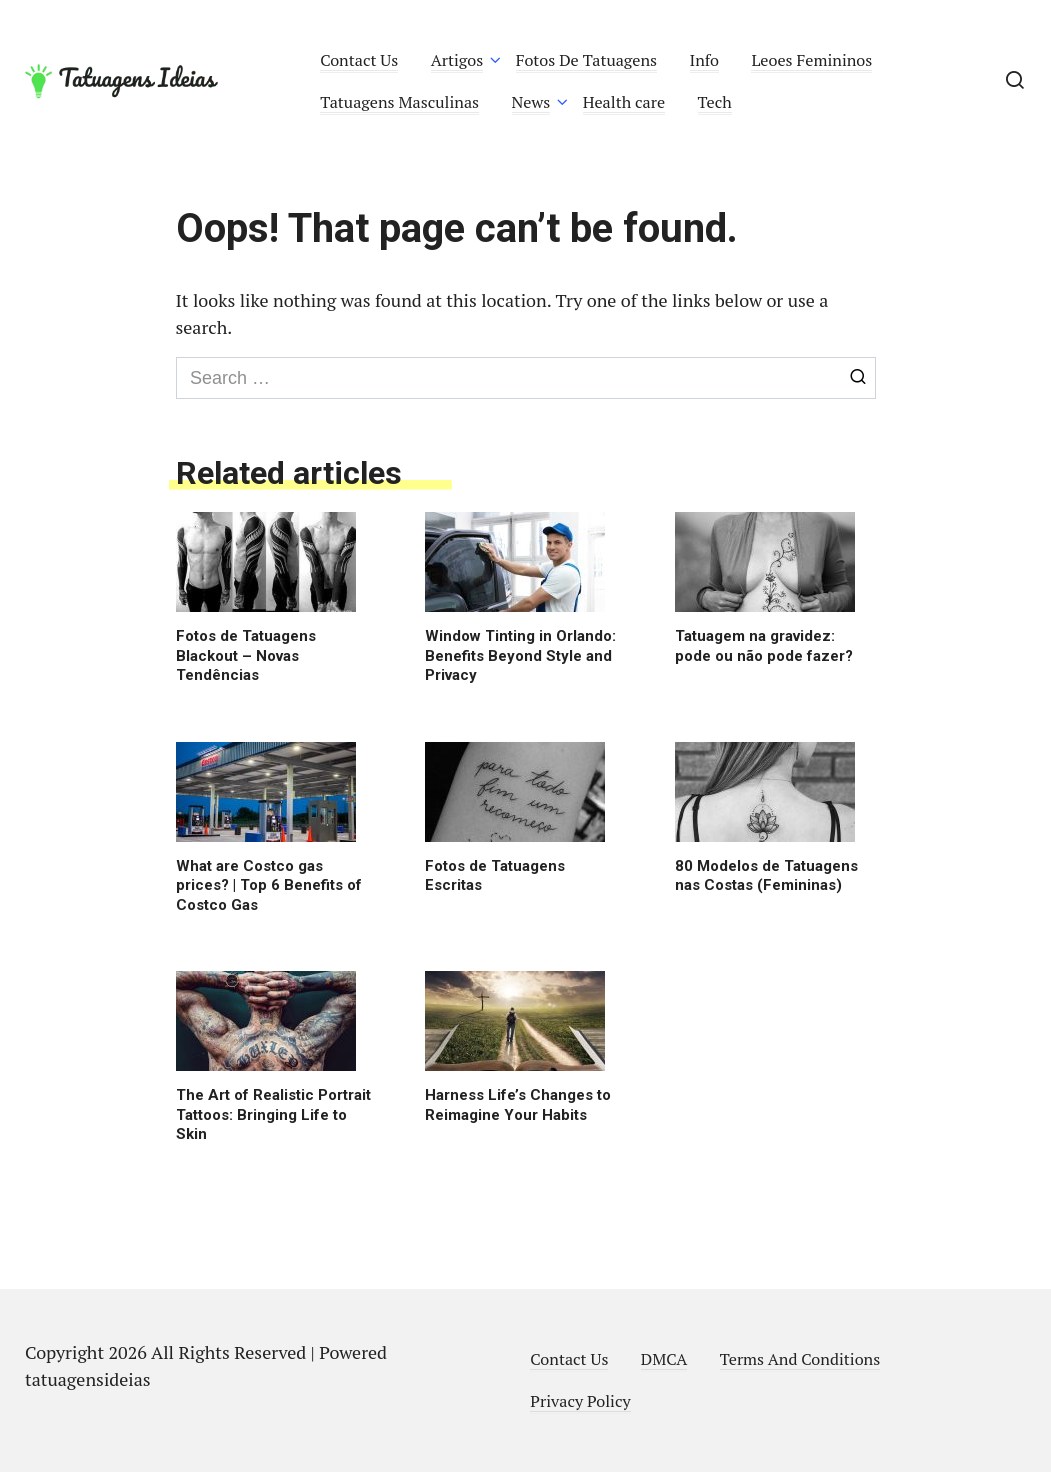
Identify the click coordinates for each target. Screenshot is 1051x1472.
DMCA (664, 1359)
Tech (715, 102)
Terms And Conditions (800, 1359)
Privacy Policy (580, 1401)
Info (705, 60)
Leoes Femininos (811, 60)
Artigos (457, 60)
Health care (624, 102)
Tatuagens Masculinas (399, 102)
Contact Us (359, 60)
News (531, 102)
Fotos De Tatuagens (586, 60)
